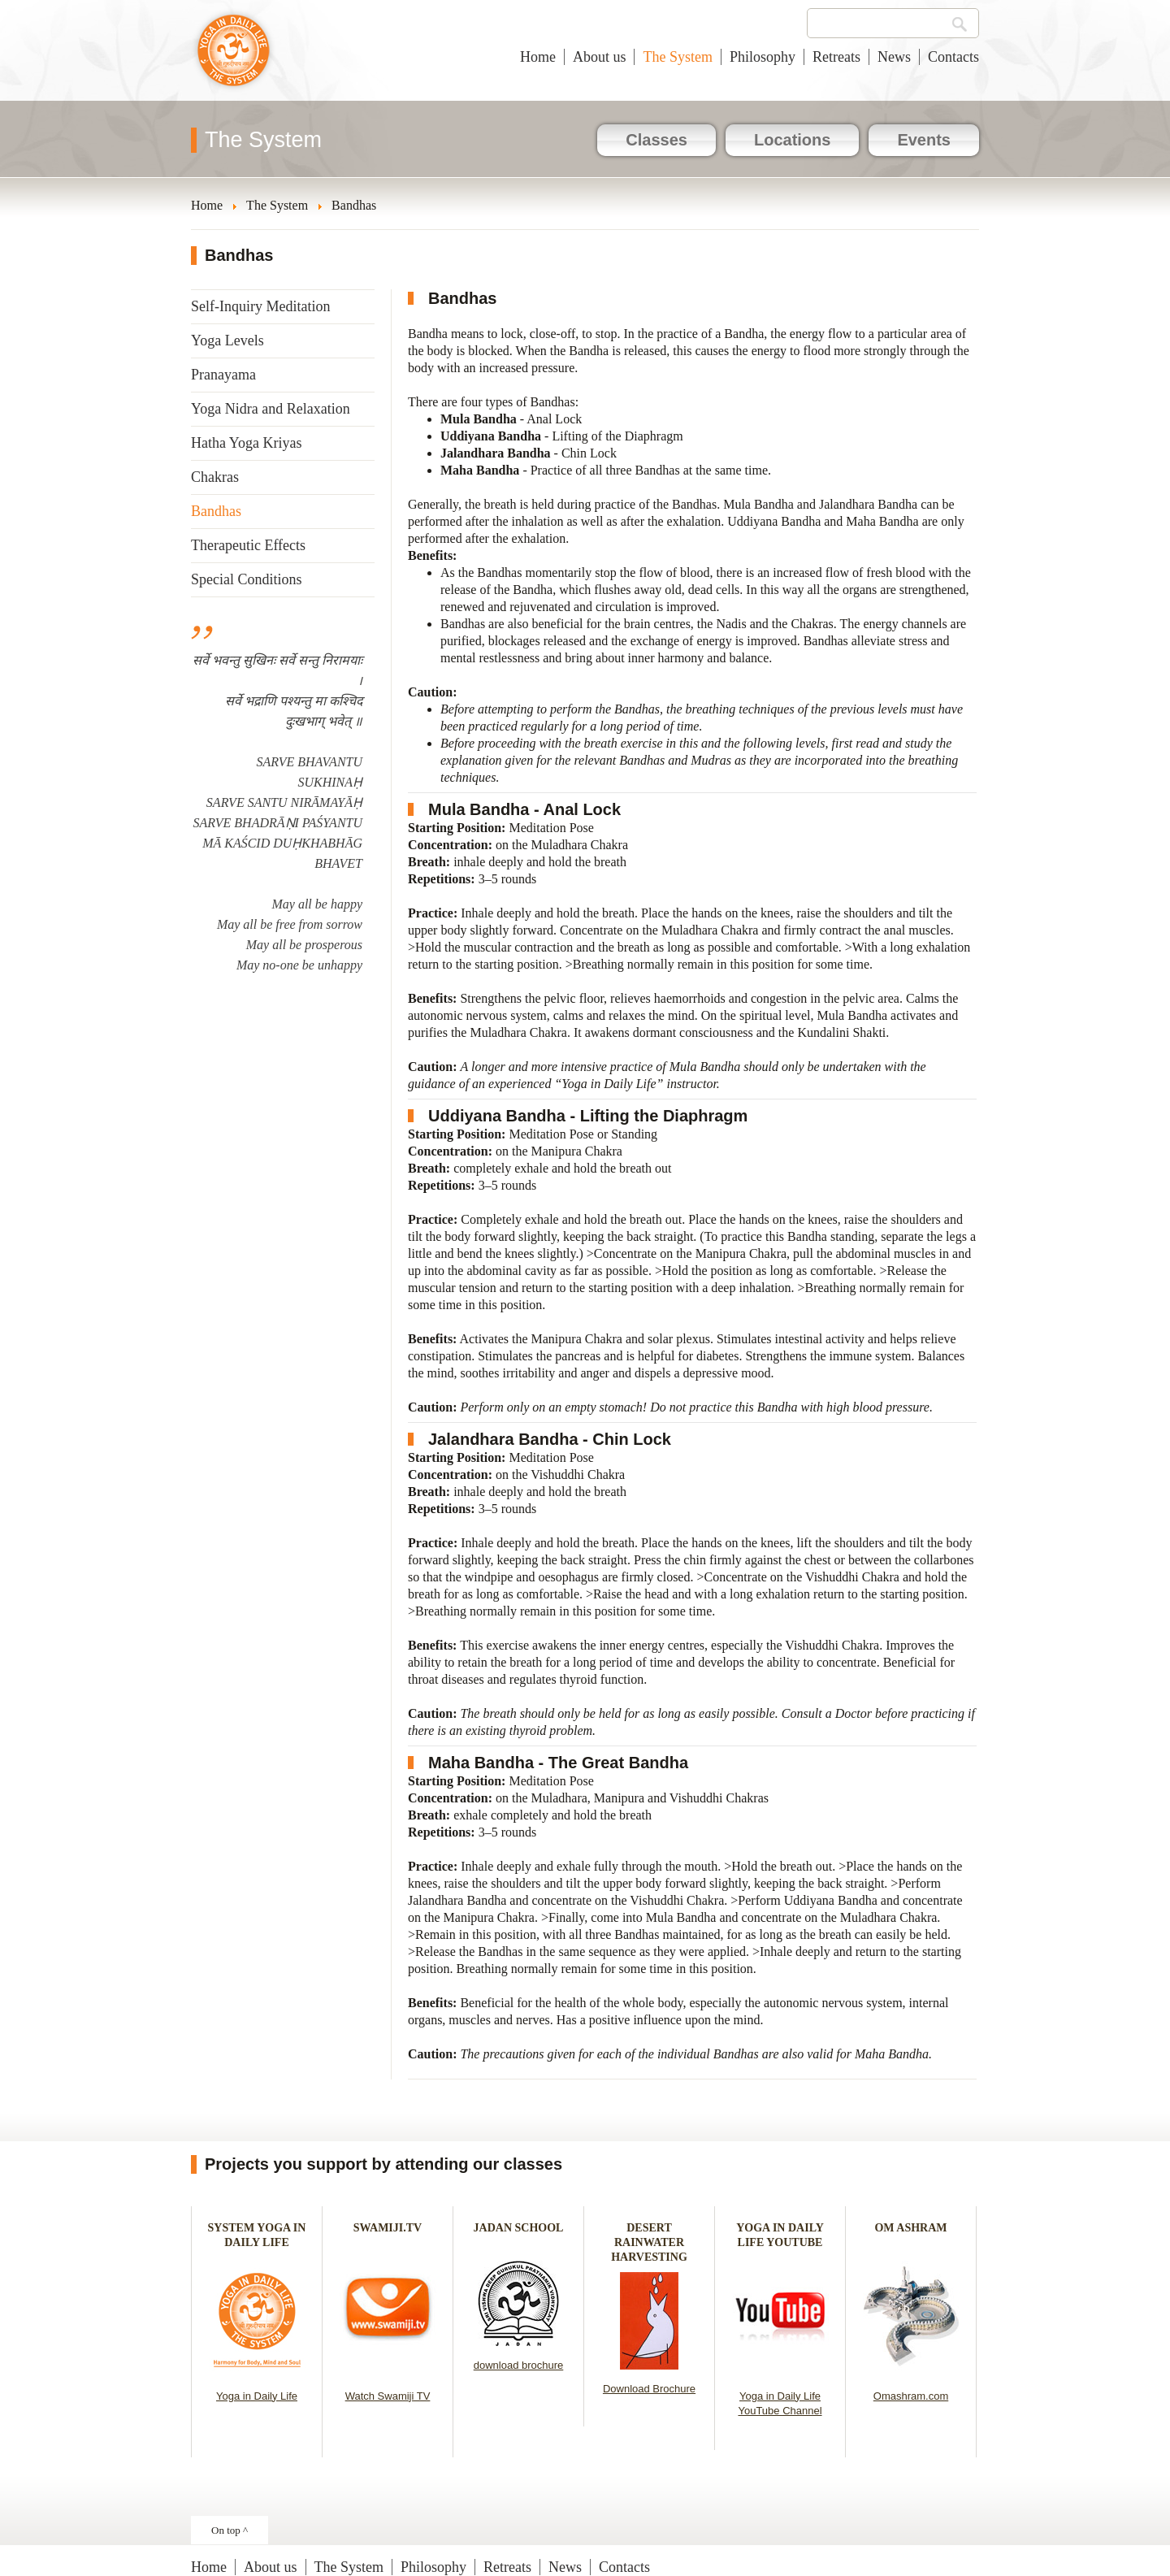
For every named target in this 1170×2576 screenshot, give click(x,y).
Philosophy (762, 57)
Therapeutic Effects (248, 545)
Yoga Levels (227, 340)
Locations (792, 140)
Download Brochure (649, 2389)
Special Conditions (246, 579)
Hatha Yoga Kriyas (246, 443)
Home (538, 57)
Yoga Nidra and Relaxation (270, 409)
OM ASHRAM (910, 2228)
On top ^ (229, 2530)
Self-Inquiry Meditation (260, 306)
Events (924, 140)
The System (678, 57)
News (894, 57)
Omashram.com (910, 2396)
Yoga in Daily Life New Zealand (233, 58)
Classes (656, 140)
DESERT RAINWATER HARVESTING (649, 2242)
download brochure (519, 2365)
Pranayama (223, 374)
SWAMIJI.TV (387, 2228)
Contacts (953, 57)
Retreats (836, 57)
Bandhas (216, 511)
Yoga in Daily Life (256, 2396)
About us (599, 57)
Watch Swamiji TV (388, 2396)
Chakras (215, 477)
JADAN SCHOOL (519, 2228)
